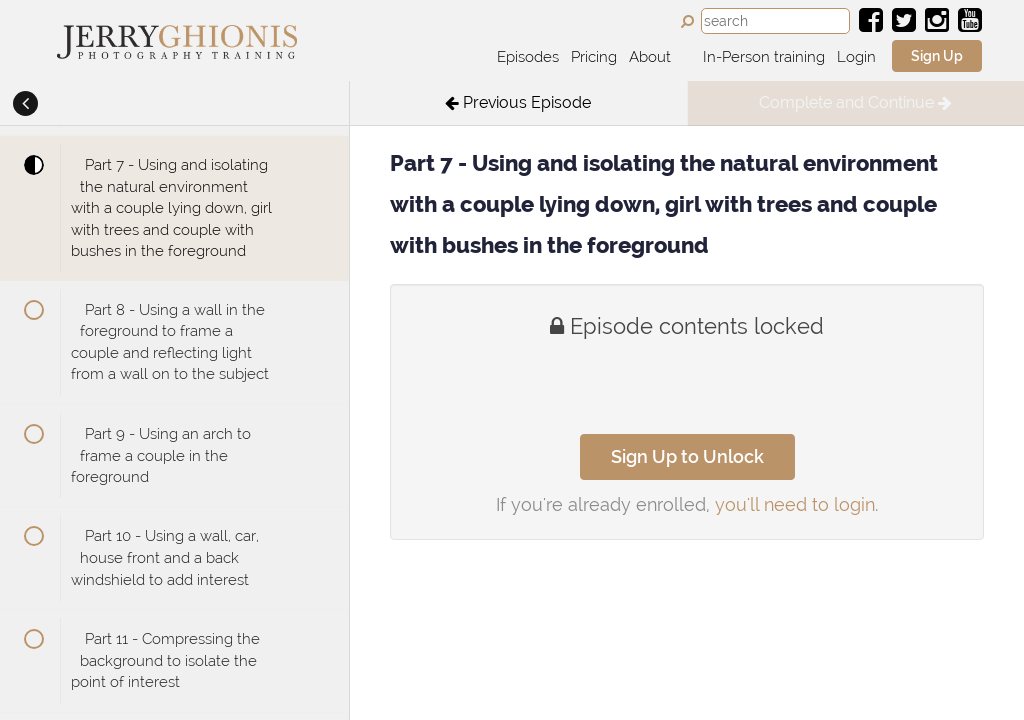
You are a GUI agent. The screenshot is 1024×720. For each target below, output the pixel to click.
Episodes (528, 57)
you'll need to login (795, 504)
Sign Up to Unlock (687, 456)
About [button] (652, 57)
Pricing (594, 57)
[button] (25, 105)
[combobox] (775, 21)
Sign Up (937, 56)
